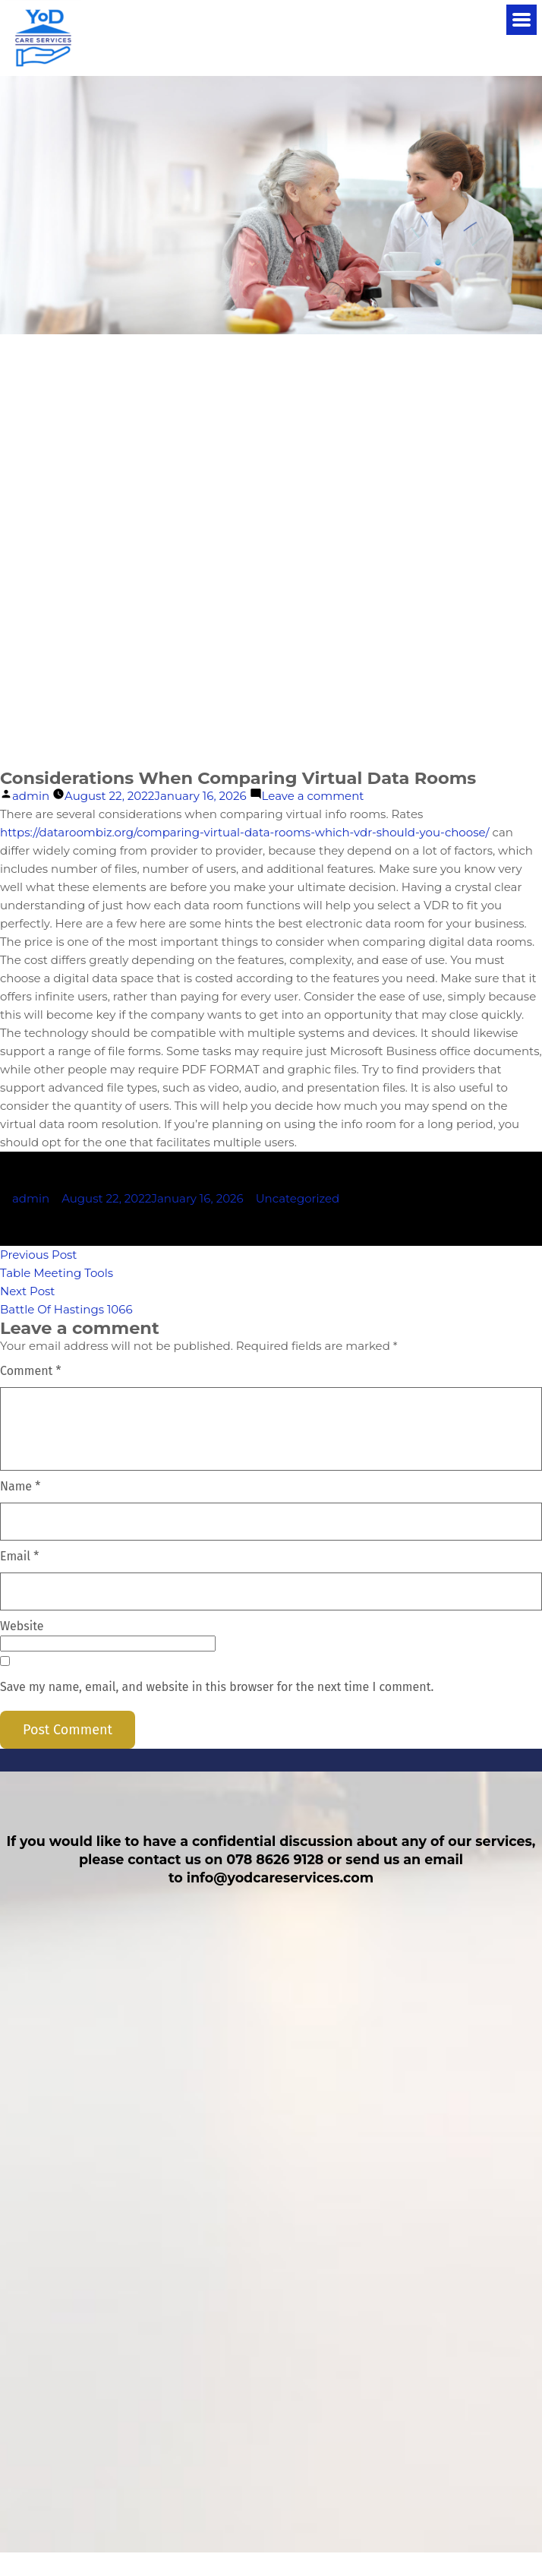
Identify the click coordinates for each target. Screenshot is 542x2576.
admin (30, 796)
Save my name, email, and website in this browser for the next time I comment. (216, 1687)
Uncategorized (298, 1198)
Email (19, 1556)
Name (20, 1486)
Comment (30, 1371)
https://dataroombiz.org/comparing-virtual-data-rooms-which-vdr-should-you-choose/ (245, 832)
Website (22, 1626)
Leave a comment (313, 796)
